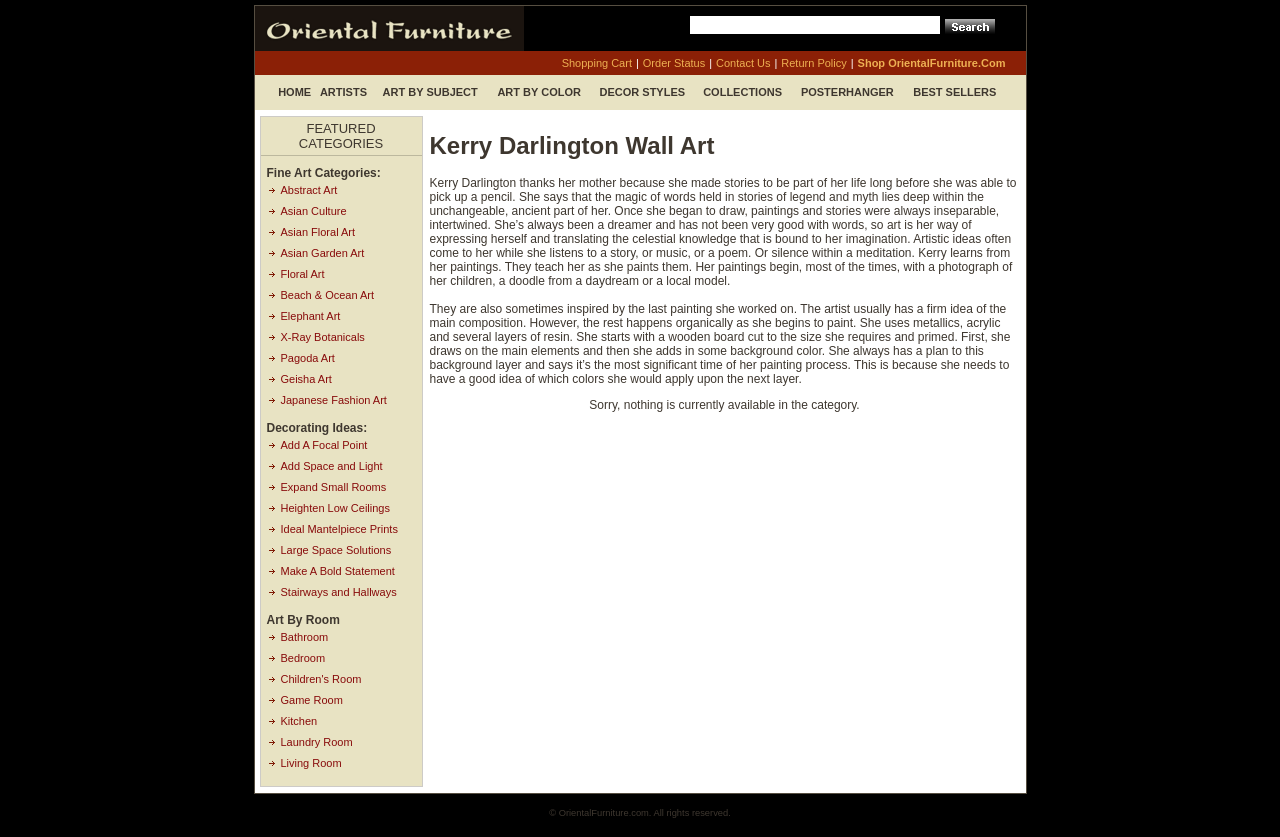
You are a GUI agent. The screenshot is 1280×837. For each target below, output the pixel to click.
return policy (813, 63)
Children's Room (321, 679)
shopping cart (597, 63)
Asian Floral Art (318, 232)
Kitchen (299, 721)
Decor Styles (643, 92)
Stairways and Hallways (339, 592)
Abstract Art (309, 190)
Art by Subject (430, 92)
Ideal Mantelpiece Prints (339, 529)
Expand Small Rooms (334, 487)
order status (674, 63)
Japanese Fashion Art (334, 400)
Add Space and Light (332, 466)
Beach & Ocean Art (328, 295)
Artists (343, 92)
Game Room (312, 700)
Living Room (311, 763)
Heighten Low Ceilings (335, 508)
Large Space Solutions (336, 550)
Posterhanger (847, 92)
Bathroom (305, 637)
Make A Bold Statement (338, 571)
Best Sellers (954, 92)
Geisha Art (306, 379)
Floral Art (303, 274)
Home (294, 92)
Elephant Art (311, 316)
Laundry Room (317, 742)
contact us (743, 63)
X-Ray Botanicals (323, 337)
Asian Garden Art (323, 253)
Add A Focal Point (324, 445)
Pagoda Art (308, 358)
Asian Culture (314, 211)
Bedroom (303, 658)
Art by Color (539, 92)
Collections (742, 92)
